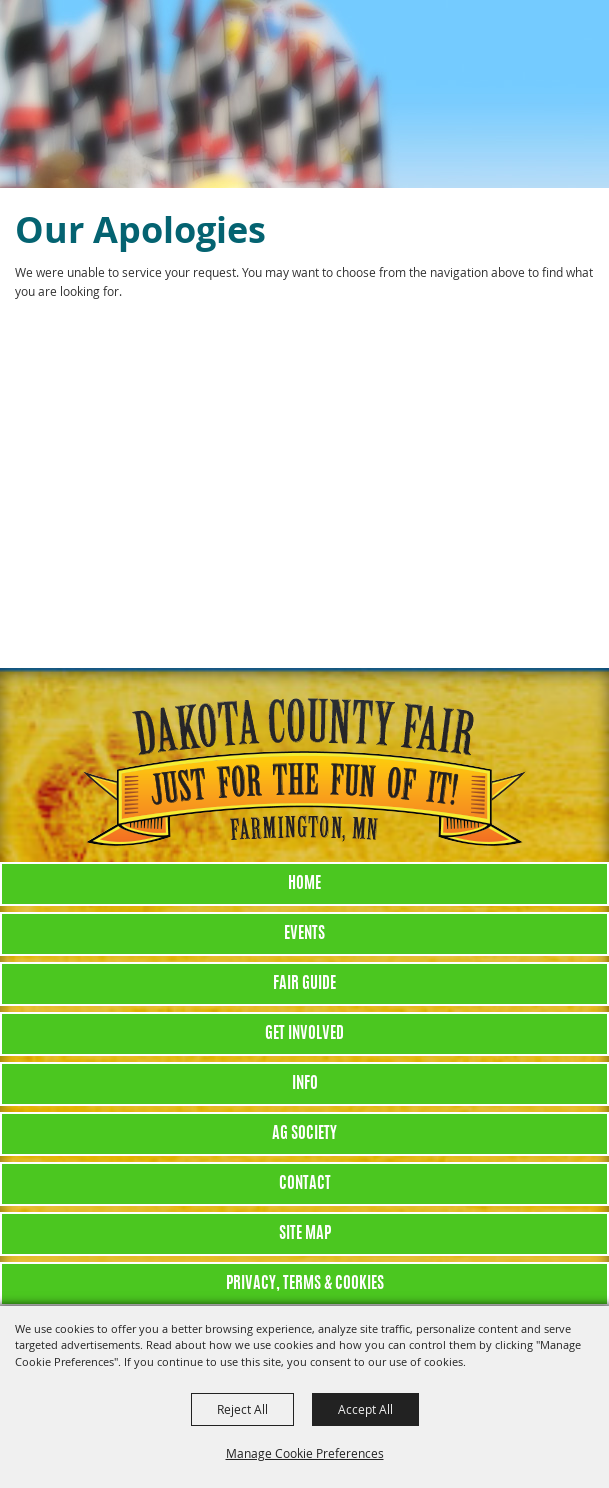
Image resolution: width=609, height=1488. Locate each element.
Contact (305, 1184)
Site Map (305, 1234)
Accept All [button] (365, 1409)
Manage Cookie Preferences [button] (305, 1453)
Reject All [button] (242, 1409)
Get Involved (304, 1034)
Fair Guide (304, 984)
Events (304, 934)
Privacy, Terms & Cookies (305, 1284)
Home (304, 884)
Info (305, 1084)
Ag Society (304, 1134)
